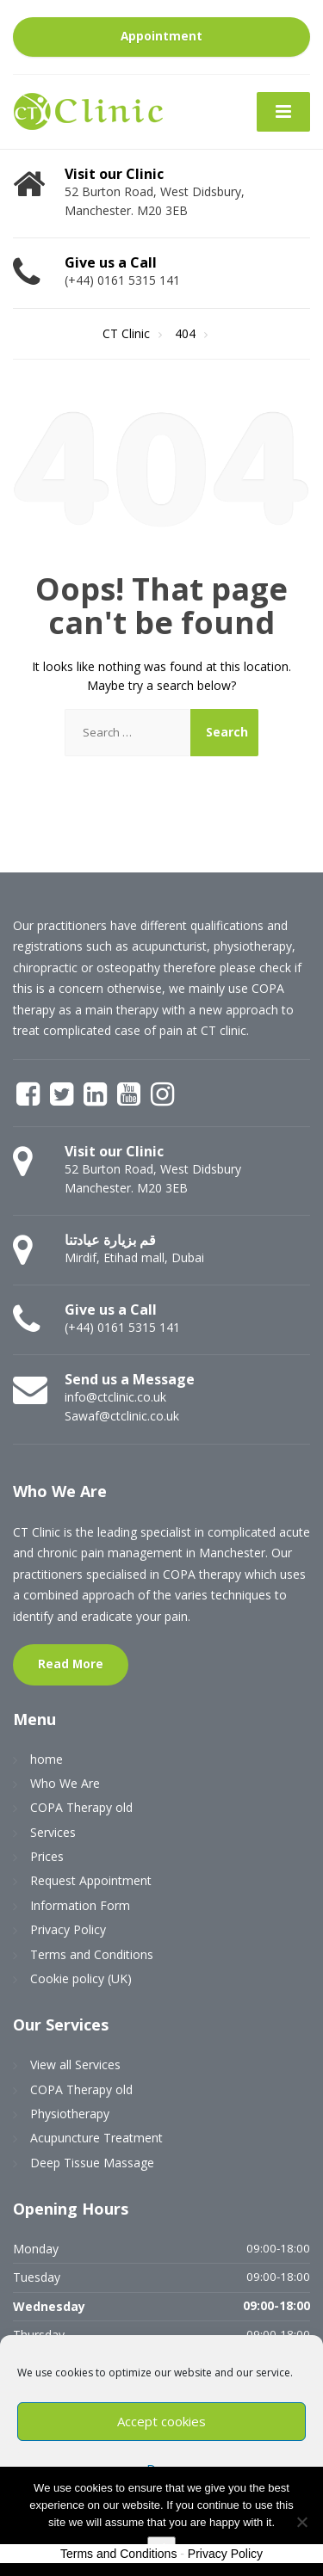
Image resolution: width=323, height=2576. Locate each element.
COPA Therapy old (81, 1807)
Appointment (161, 36)
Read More (70, 1664)
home (46, 1759)
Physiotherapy (69, 2113)
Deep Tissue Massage (92, 2162)
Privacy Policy (68, 1929)
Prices (47, 1856)
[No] (301, 2521)
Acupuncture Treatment (96, 2137)
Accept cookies (161, 2421)
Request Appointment (91, 1880)
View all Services (75, 2064)
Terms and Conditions (91, 1954)
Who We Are (65, 1783)
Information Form (80, 1905)
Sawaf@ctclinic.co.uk (122, 1416)
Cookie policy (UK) (81, 1978)
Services (53, 1832)
